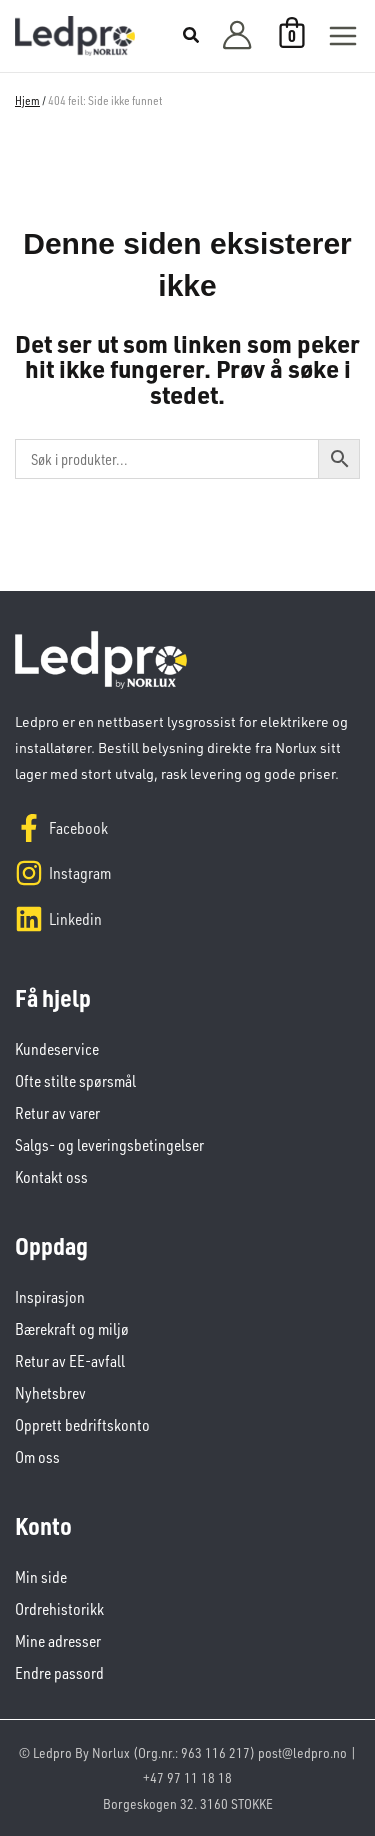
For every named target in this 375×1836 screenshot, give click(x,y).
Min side (41, 1577)
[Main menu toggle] (343, 36)
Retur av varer (57, 1113)
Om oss (37, 1457)
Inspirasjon (50, 1297)
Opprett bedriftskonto (82, 1425)
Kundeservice (57, 1049)
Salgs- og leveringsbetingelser (109, 1145)
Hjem (27, 100)
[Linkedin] (187, 919)
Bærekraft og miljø (72, 1329)
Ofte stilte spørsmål (75, 1081)
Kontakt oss (51, 1177)
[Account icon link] (237, 36)
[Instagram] (187, 873)
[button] (192, 37)
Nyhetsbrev (50, 1393)
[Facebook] (187, 828)
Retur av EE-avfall (70, 1361)
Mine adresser (58, 1641)
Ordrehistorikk (59, 1609)
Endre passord (59, 1673)
